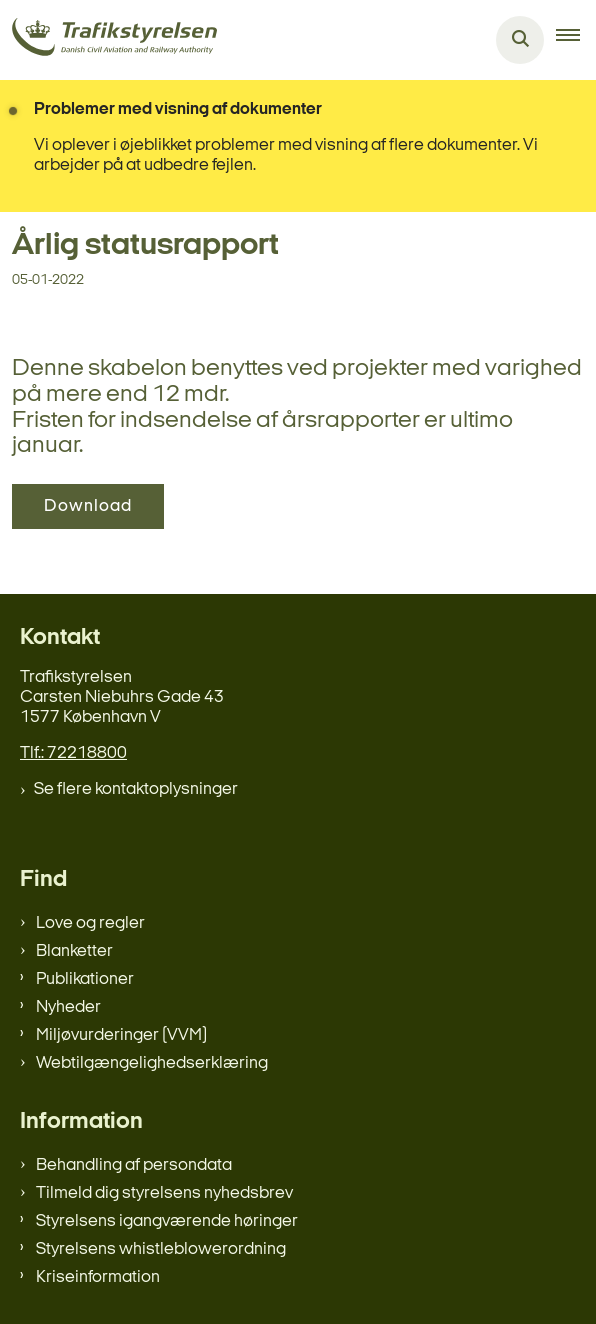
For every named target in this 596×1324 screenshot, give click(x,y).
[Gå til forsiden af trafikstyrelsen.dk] (108, 40)
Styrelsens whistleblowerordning (161, 1249)
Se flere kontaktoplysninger (136, 789)
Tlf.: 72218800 (73, 753)
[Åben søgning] (520, 40)
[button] (576, 40)
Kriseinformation (98, 1277)
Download (88, 506)
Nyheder (68, 1007)
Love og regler (90, 923)
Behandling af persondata (134, 1165)
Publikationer (85, 979)
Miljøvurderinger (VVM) (121, 1035)
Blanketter (74, 951)
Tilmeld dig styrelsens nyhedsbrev (164, 1193)
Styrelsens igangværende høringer (167, 1221)
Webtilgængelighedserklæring (152, 1063)
